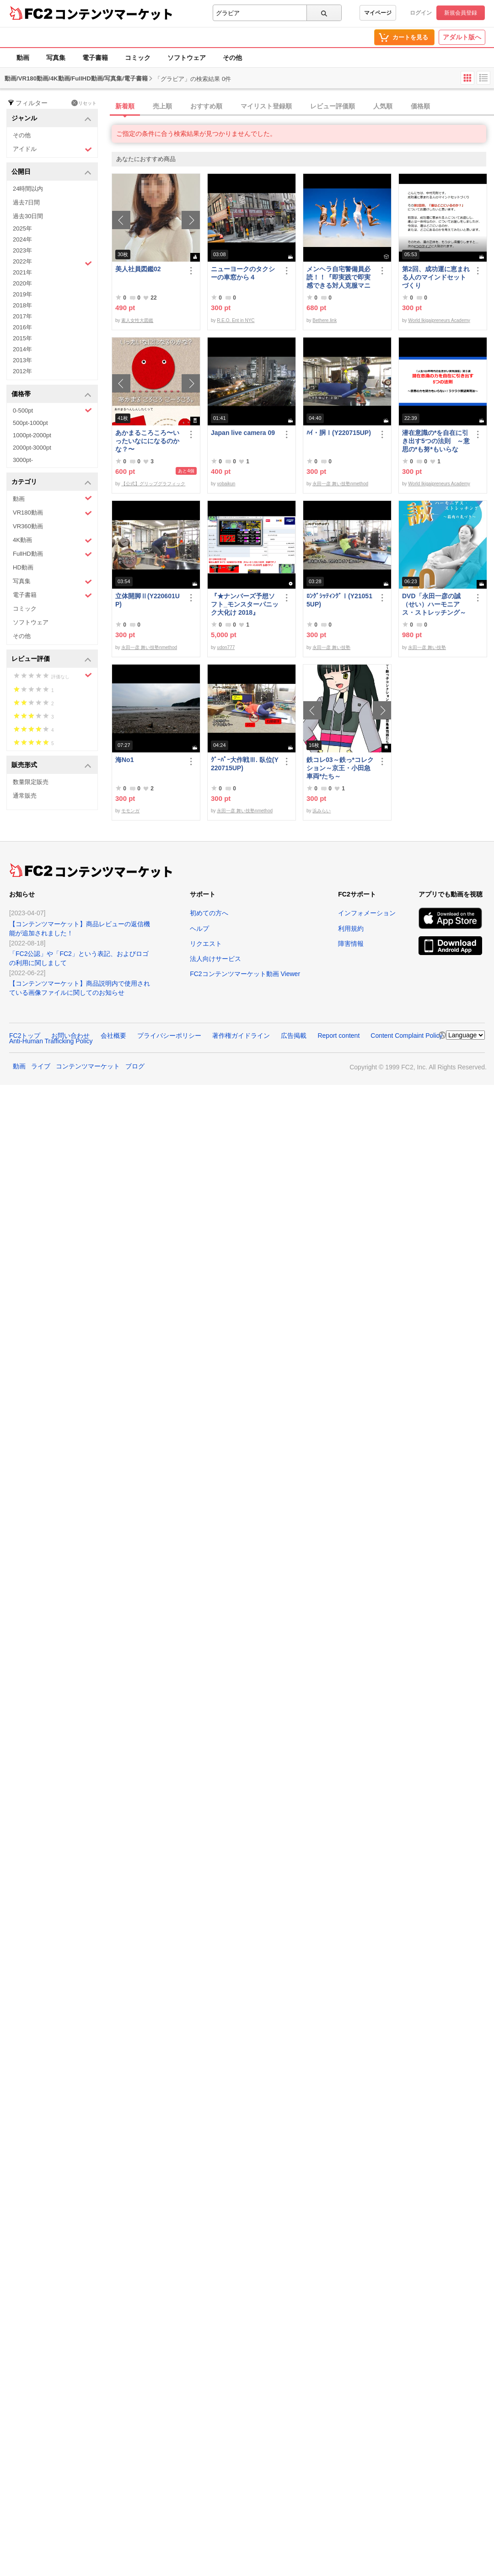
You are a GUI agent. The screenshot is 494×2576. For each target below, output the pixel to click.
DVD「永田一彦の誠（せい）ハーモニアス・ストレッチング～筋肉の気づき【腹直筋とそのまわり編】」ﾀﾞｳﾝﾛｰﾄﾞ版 (435, 604)
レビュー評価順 (332, 106)
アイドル (52, 149)
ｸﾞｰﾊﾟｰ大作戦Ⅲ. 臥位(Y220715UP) (245, 764)
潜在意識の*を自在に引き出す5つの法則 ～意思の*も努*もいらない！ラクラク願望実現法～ (436, 441)
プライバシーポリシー (169, 1035)
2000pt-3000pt (32, 447)
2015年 (22, 338)
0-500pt (52, 410)
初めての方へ (209, 913)
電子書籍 (95, 57)
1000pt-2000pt (32, 435)
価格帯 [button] (51, 394)
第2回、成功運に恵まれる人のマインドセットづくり (436, 277)
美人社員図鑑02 (138, 269)
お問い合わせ (70, 1035)
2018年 (22, 305)
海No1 (124, 759)
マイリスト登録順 (266, 106)
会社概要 (113, 1035)
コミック (137, 57)
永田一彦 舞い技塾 (331, 647)
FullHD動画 (52, 554)
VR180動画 (52, 513)
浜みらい (321, 810)
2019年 (22, 294)
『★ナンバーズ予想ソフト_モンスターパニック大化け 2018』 (245, 604)
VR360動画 (28, 526)
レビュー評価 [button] (51, 659)
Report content (338, 1035)
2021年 (22, 272)
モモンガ (130, 810)
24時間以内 (28, 188)
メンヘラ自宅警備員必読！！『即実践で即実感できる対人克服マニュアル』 (338, 277)
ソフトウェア (186, 57)
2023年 (22, 250)
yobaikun (226, 483)
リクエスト (206, 943)
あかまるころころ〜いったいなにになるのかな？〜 (147, 441)
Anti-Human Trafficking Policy (51, 1041)
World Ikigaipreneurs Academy (439, 320)
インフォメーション (367, 913)
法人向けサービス (215, 958)
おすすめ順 (206, 106)
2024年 (22, 239)
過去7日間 (26, 202)
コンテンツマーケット (113, 13)
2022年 (52, 262)
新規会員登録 (460, 13)
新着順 (124, 106)
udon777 (226, 647)
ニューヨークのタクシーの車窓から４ (243, 273)
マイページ (378, 13)
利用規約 (351, 928)
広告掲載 (293, 1035)
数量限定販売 (30, 781)
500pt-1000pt (30, 422)
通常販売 (25, 795)
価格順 (420, 106)
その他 (232, 57)
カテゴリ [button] (51, 482)
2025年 (22, 228)
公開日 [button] (51, 172)
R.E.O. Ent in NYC (235, 320)
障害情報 (351, 943)
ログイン (421, 13)
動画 (22, 57)
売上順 (162, 106)
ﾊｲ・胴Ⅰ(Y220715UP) (338, 432)
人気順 (382, 106)
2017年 (22, 316)
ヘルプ (199, 928)
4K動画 (52, 540)
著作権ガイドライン (241, 1035)
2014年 (22, 349)
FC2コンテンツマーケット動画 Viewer (245, 973)
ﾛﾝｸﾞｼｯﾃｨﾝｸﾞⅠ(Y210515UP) (339, 600)
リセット (84, 103)
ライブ (40, 1066)
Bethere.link (324, 320)
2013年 (22, 360)
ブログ (135, 1066)
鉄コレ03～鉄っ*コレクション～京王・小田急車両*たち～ (340, 768)
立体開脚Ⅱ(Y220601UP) (147, 600)
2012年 (22, 371)
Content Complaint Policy (406, 1035)
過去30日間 (28, 216)
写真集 (55, 57)
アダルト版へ (462, 37)
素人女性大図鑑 (137, 320)
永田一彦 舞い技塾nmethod (340, 483)
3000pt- (23, 459)
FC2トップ (24, 1035)
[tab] (303, 106)
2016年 (22, 327)
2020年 (22, 283)
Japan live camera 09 (243, 432)
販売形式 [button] (51, 765)
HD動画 (23, 567)
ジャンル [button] (51, 118)
